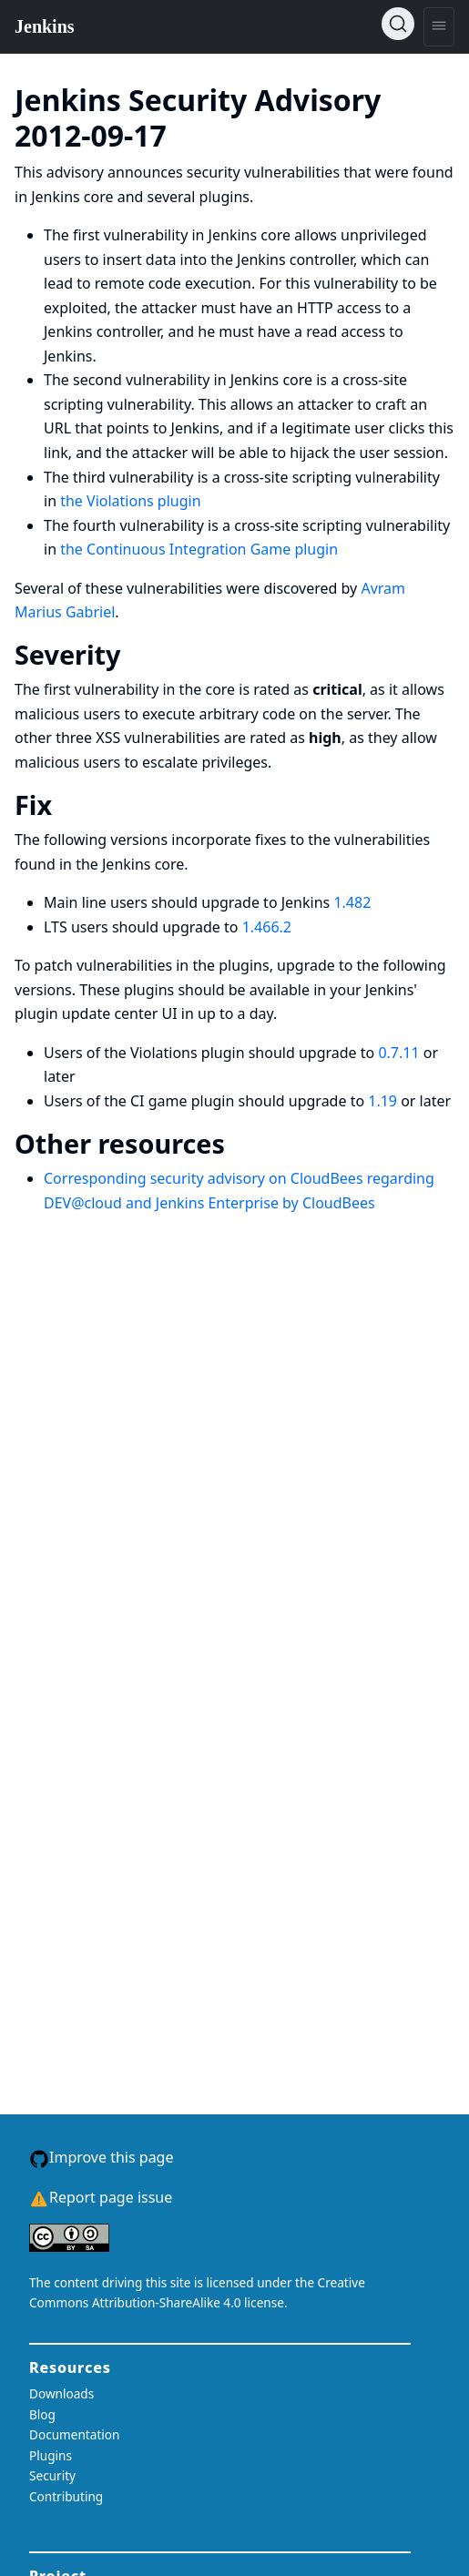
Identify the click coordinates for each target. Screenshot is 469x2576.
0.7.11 (398, 1053)
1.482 (352, 902)
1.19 (382, 1101)
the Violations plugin (130, 501)
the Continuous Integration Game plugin (199, 549)
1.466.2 (266, 927)
